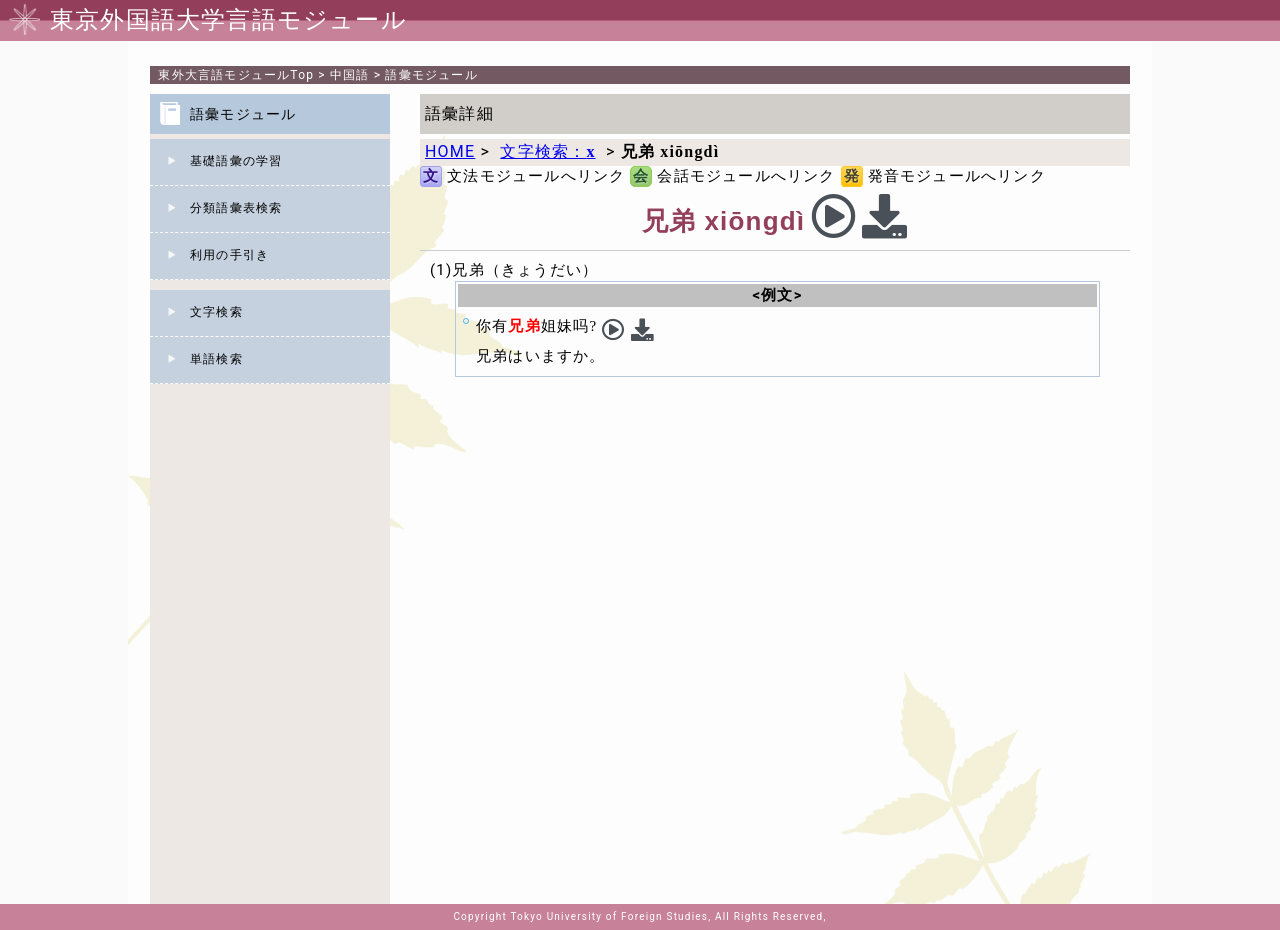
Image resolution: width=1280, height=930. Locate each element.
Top (236, 75)
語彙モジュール (431, 75)
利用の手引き (229, 255)
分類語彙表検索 (236, 208)
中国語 (350, 75)
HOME (450, 151)
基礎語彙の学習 (236, 161)
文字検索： (547, 151)
